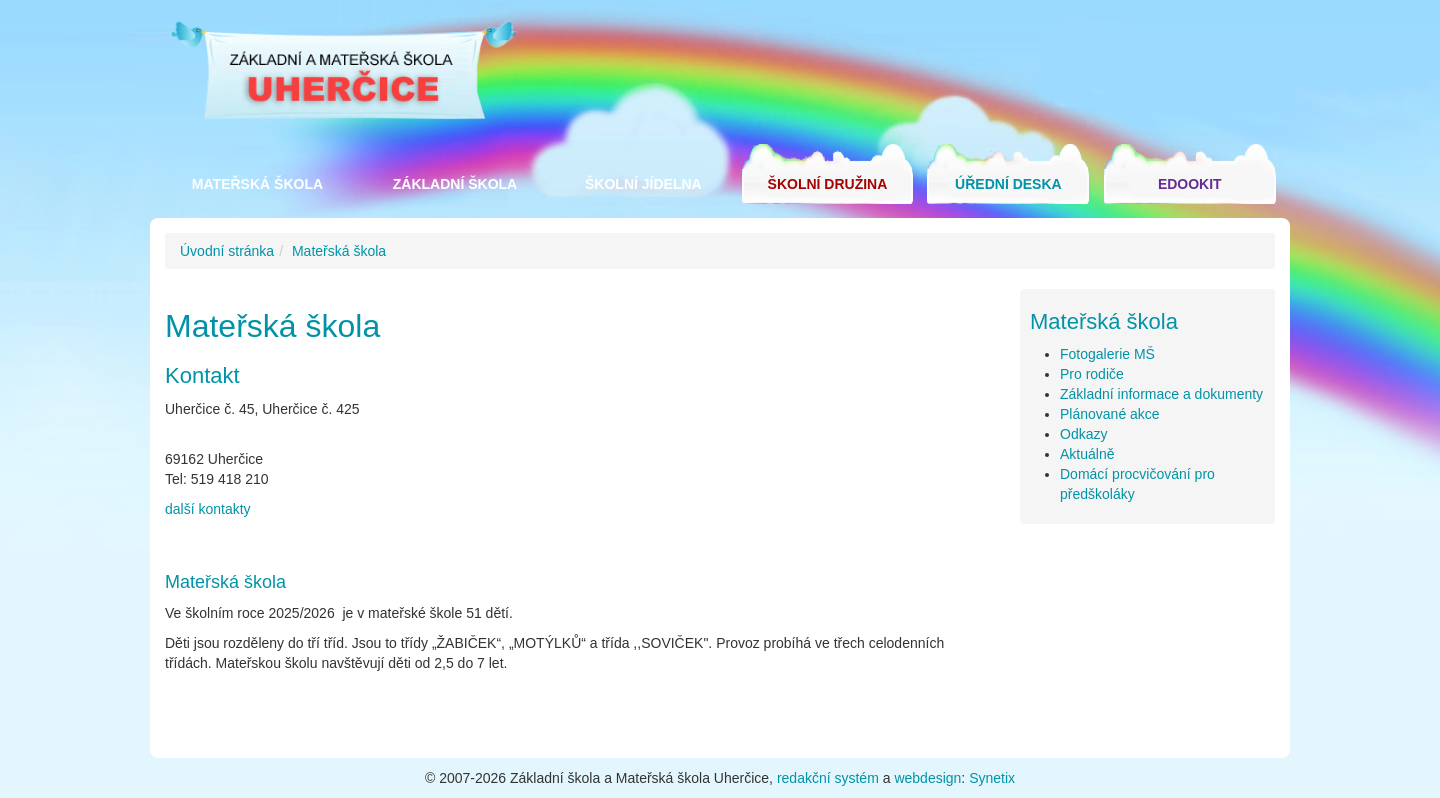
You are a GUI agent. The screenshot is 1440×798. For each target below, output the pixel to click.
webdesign (927, 778)
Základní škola (455, 184)
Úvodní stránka (227, 251)
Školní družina (828, 184)
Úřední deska (1008, 184)
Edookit (1190, 184)
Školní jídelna (643, 184)
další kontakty (208, 509)
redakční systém (828, 778)
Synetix (992, 778)
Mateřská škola (257, 184)
